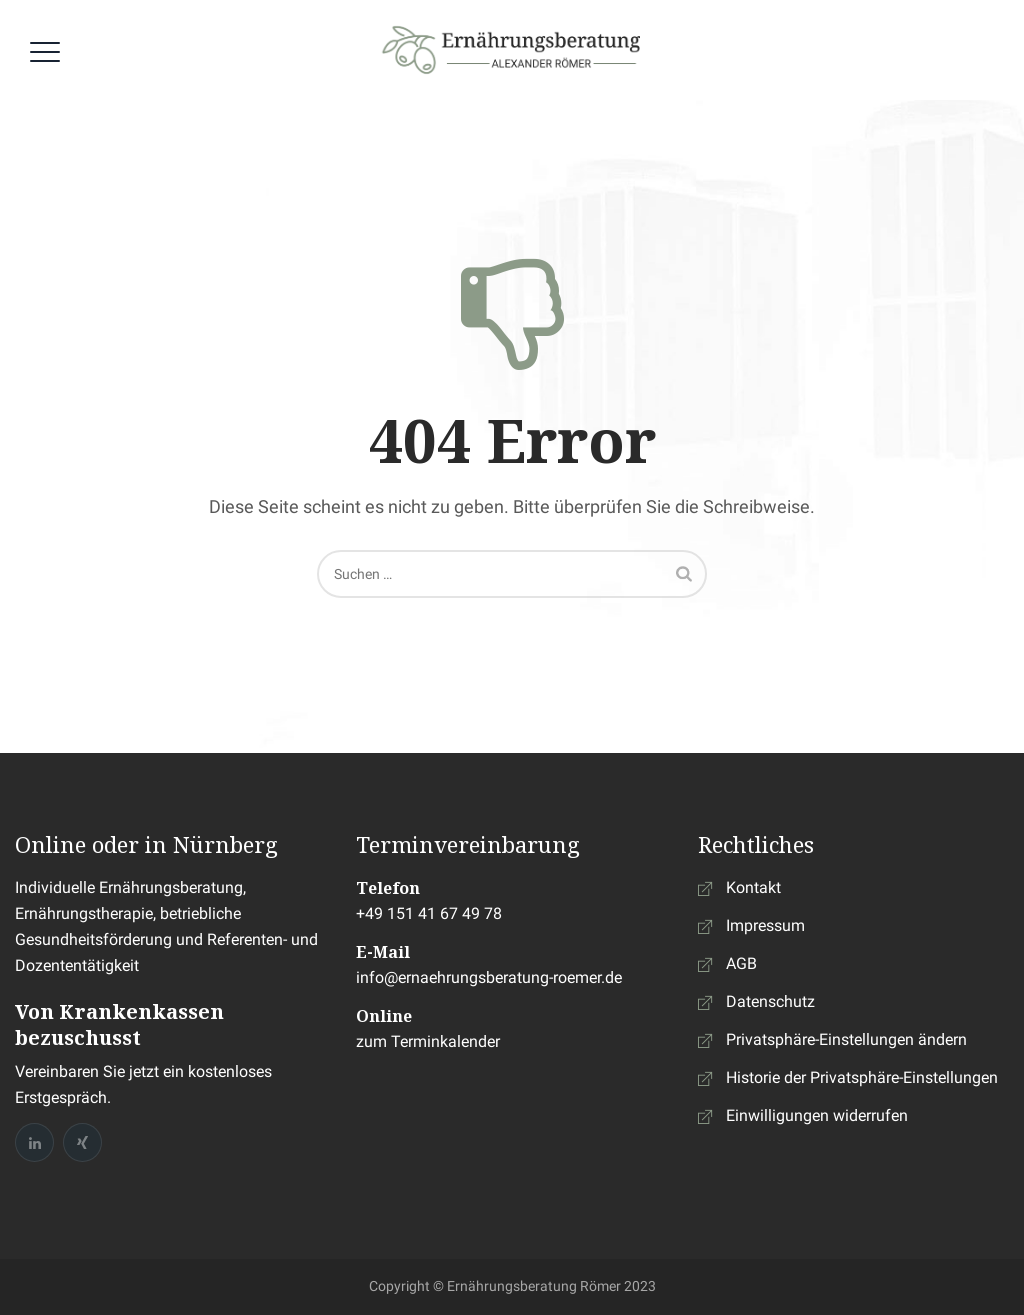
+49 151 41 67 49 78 (429, 913)
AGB (741, 963)
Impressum (765, 925)
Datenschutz (770, 1001)
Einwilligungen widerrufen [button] (817, 1115)
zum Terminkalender (428, 1041)
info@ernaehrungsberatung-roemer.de (489, 977)
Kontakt (753, 887)
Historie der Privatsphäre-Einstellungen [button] (862, 1077)
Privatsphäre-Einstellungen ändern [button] (846, 1039)
